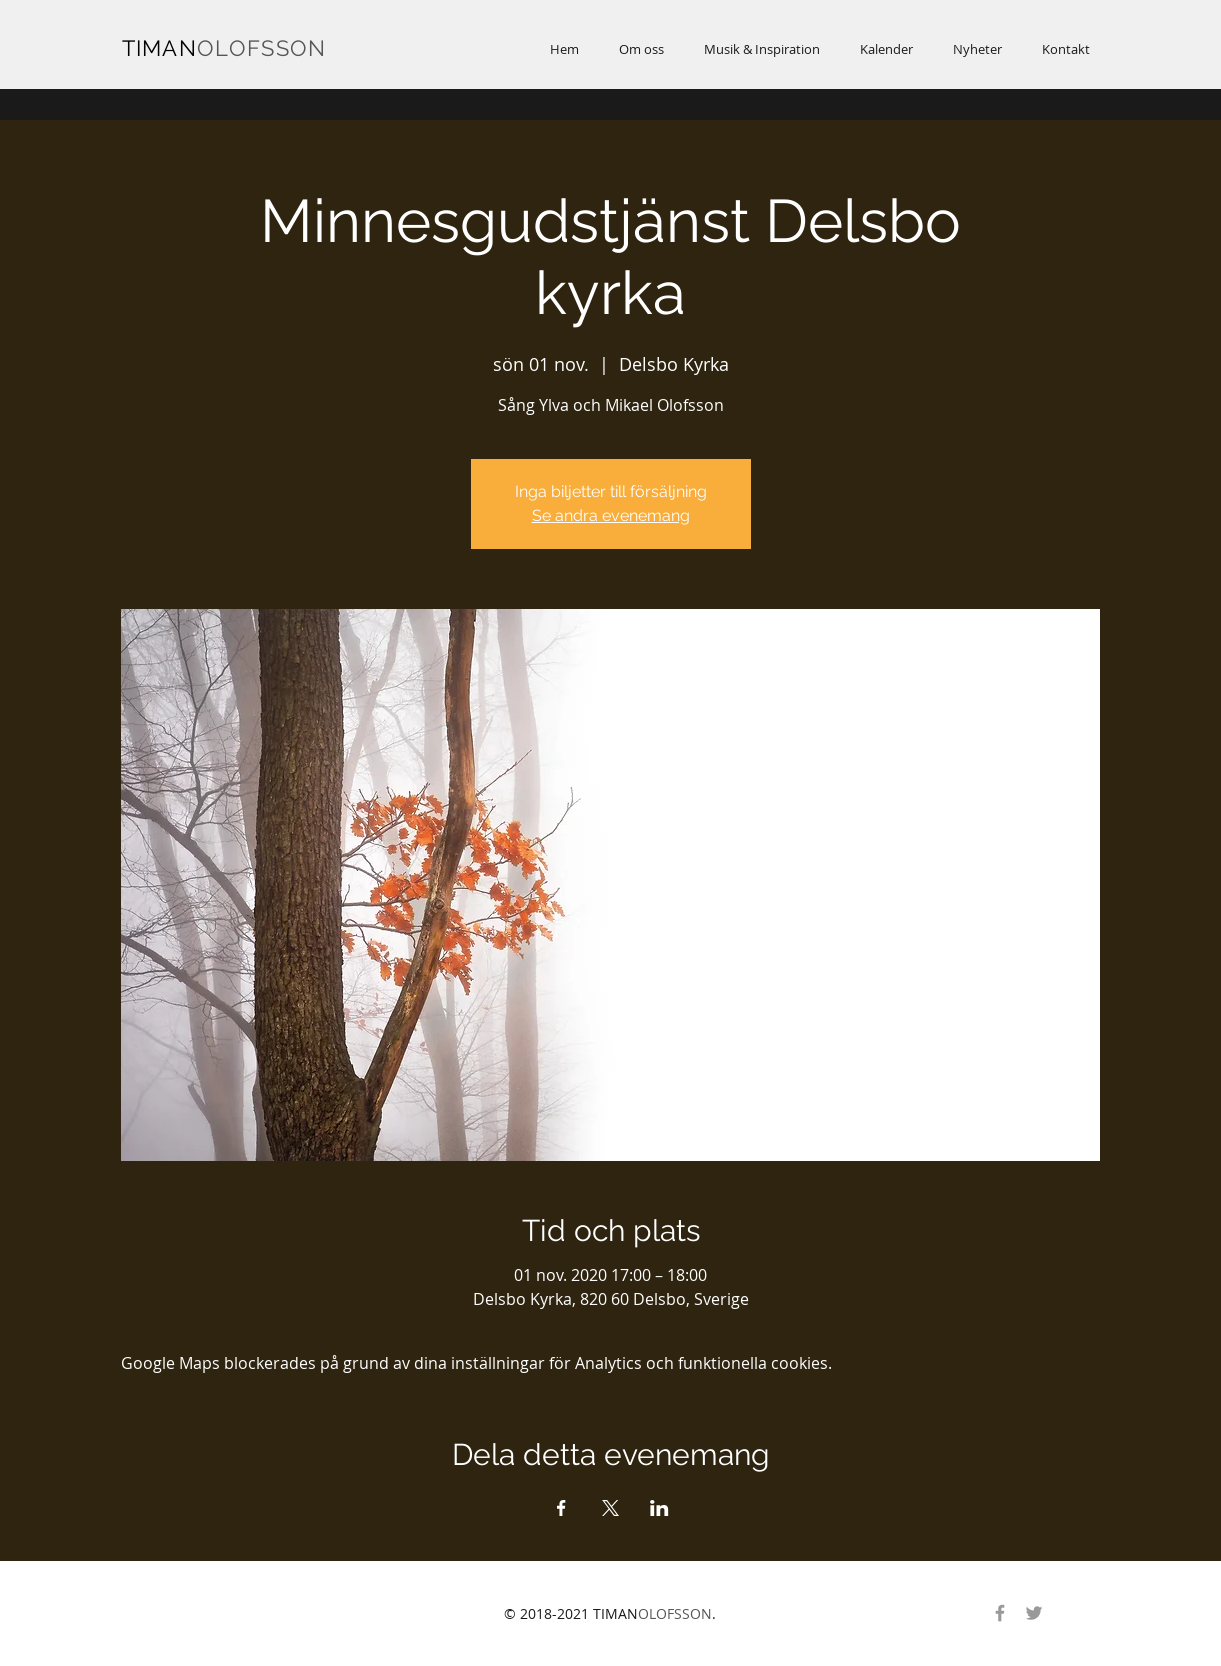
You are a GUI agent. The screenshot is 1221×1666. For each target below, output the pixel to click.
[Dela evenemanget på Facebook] (561, 1508)
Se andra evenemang (611, 515)
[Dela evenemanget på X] (610, 1508)
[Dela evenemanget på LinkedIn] (659, 1508)
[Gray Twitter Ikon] (1034, 1613)
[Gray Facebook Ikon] (1000, 1613)
